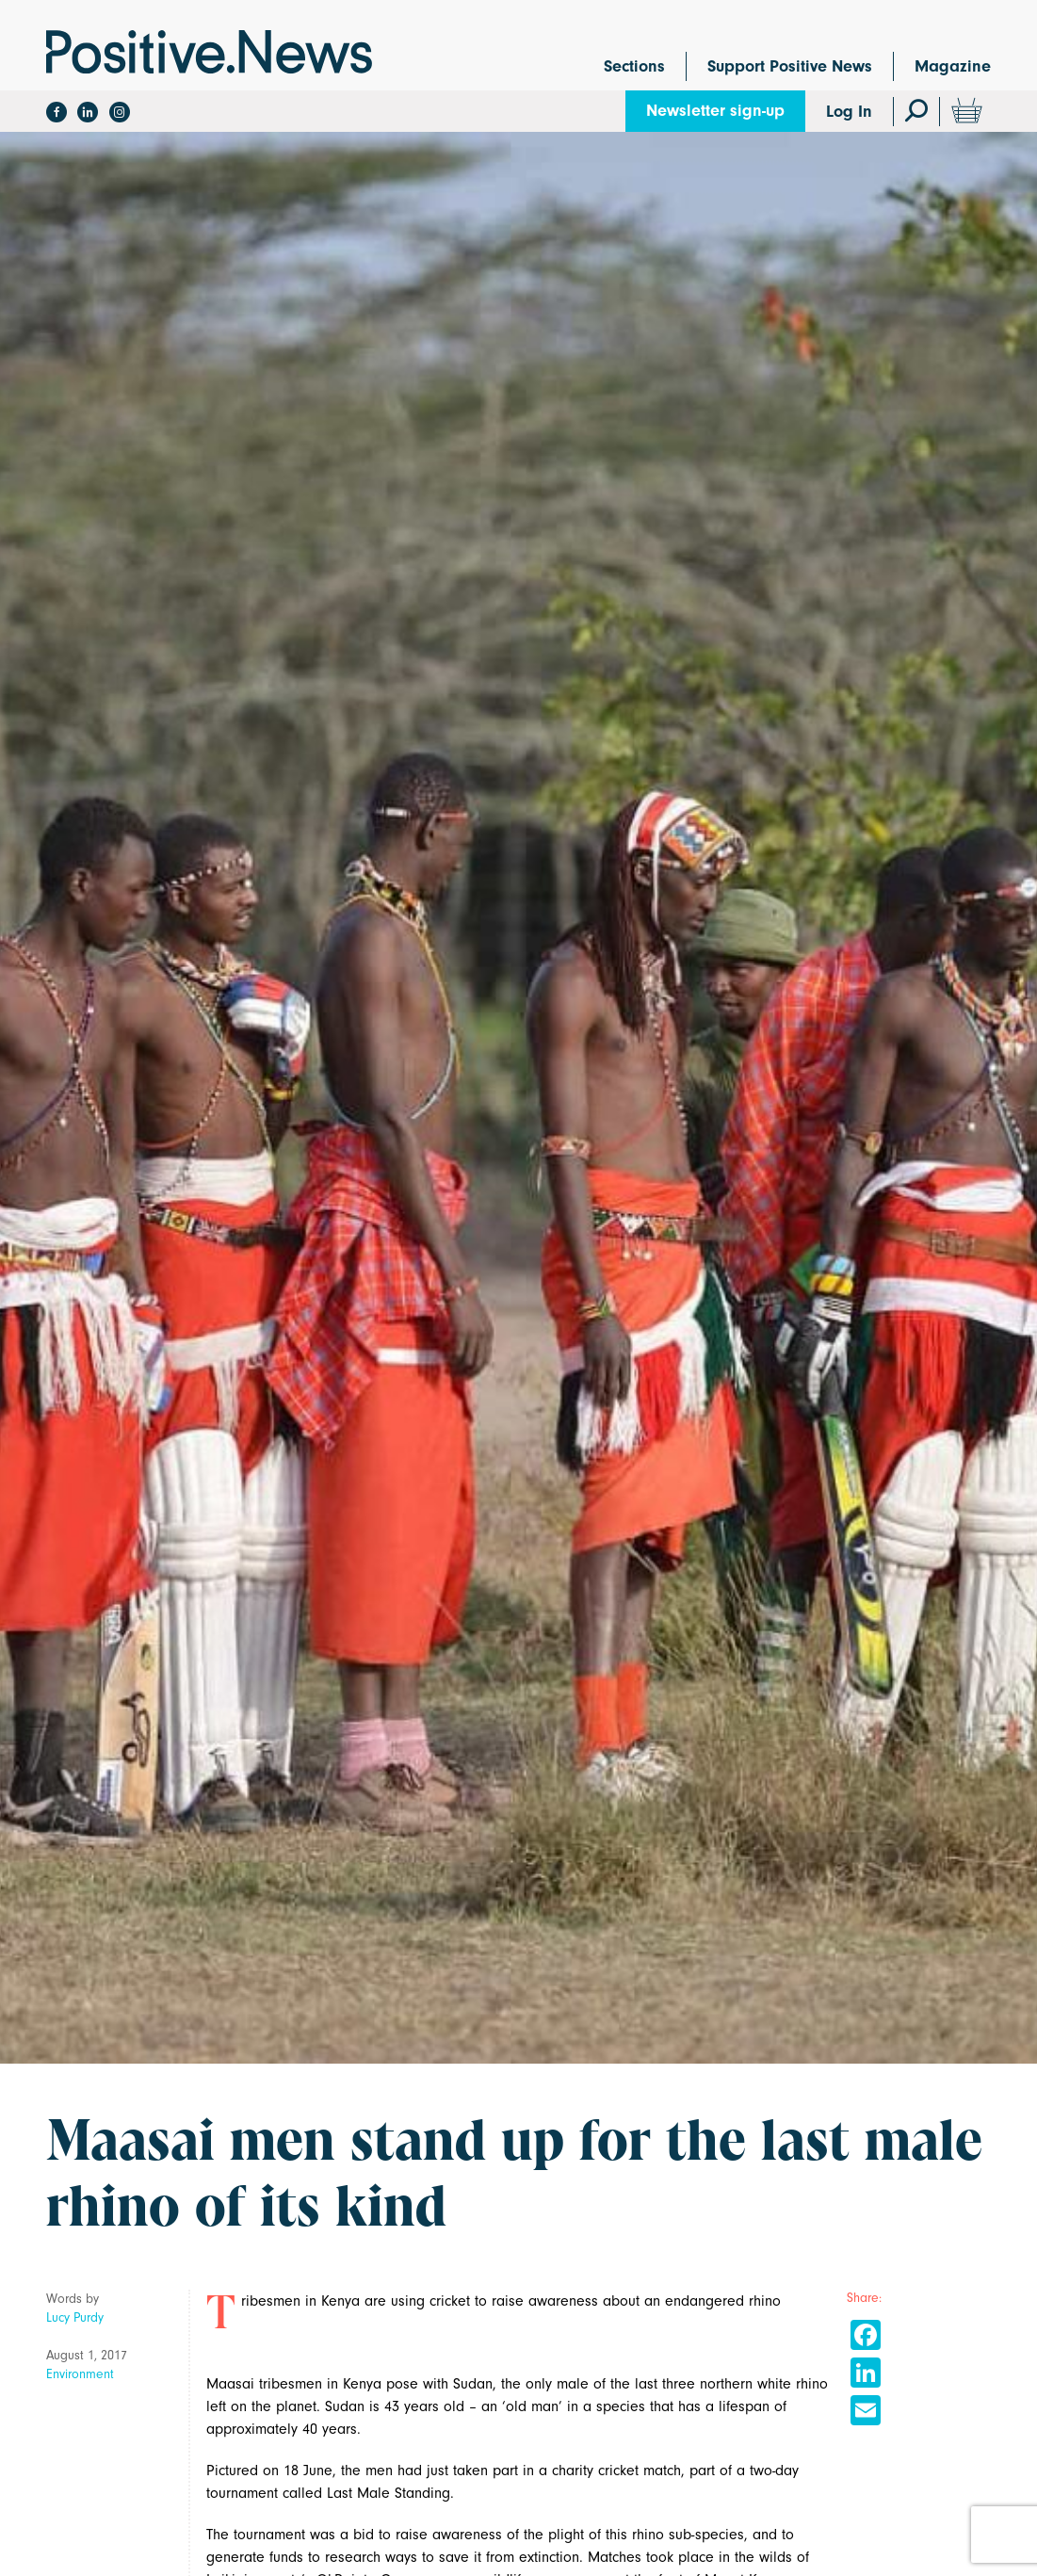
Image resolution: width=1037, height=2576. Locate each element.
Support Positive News (789, 66)
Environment (80, 2374)
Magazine (953, 66)
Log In (849, 112)
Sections (634, 66)
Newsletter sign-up (715, 111)
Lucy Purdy (75, 2317)
